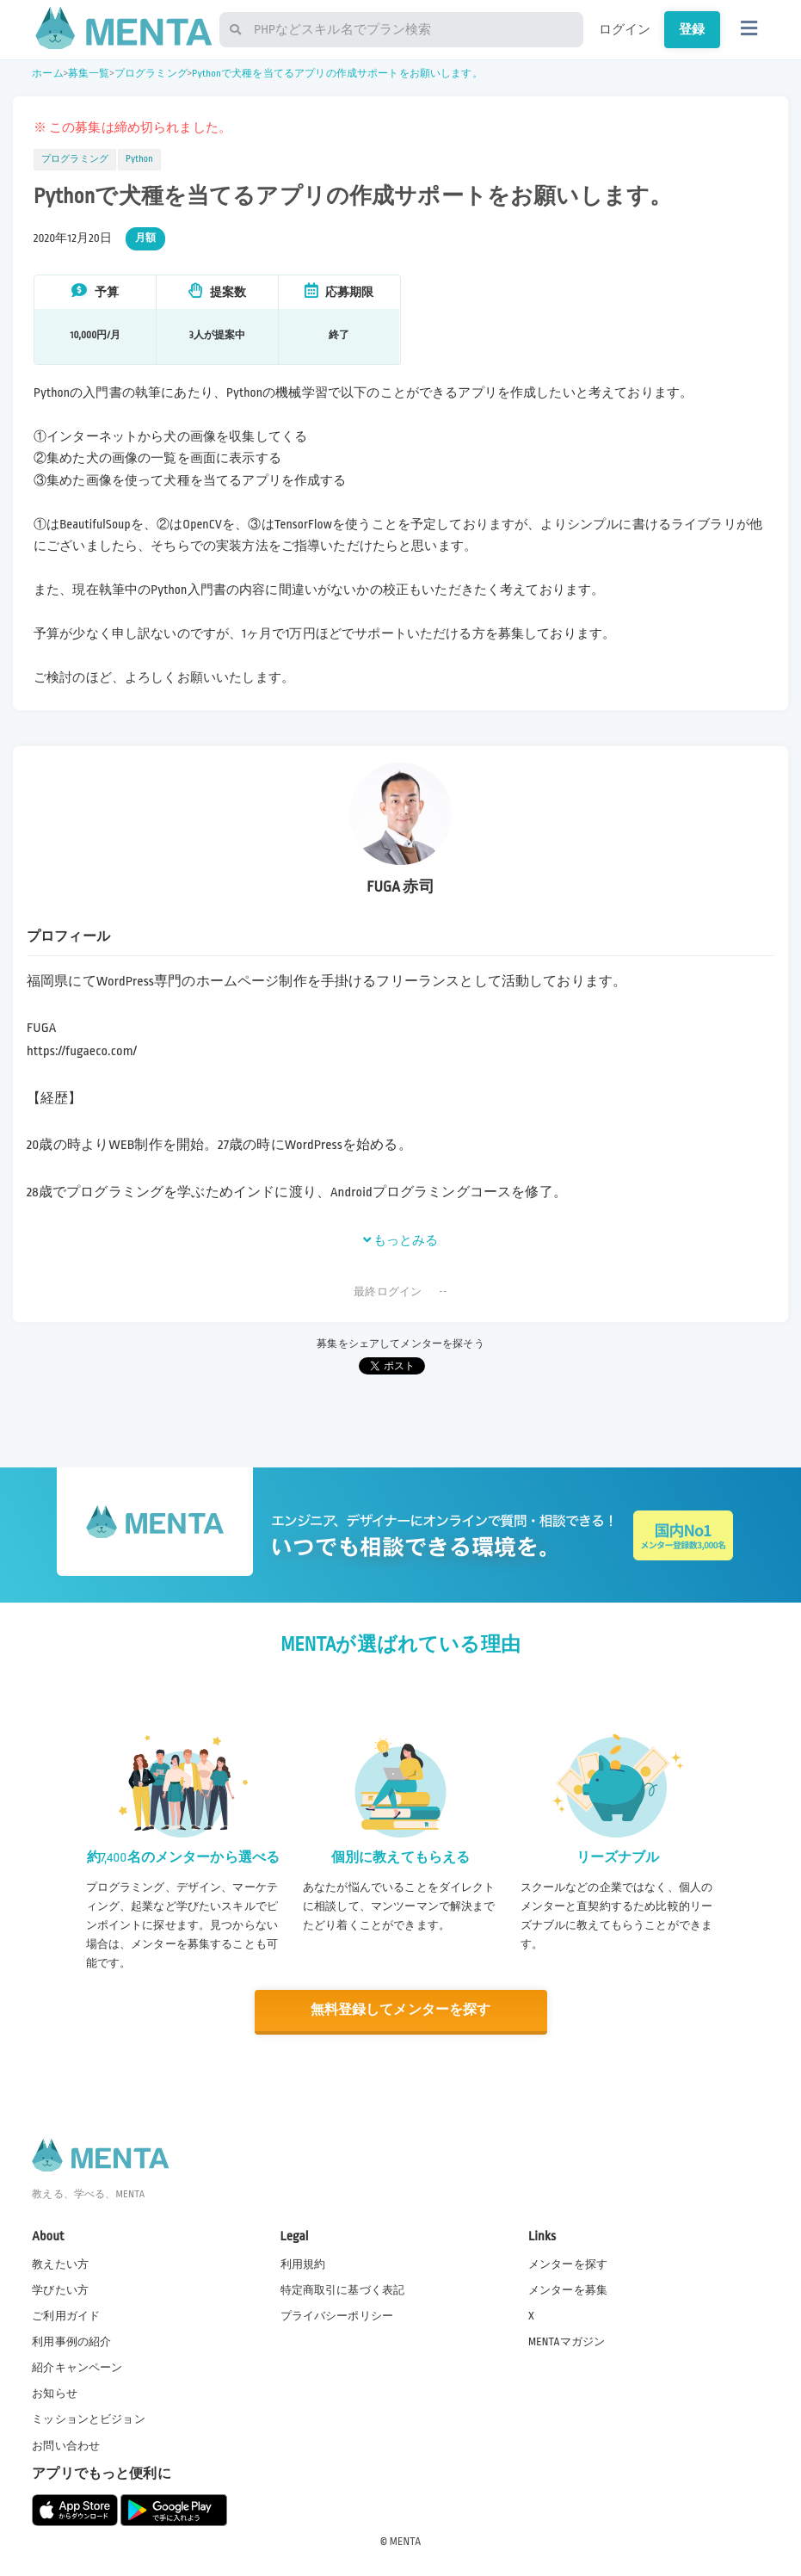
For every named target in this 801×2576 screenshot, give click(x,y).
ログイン (625, 29)
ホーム (47, 73)
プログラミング (151, 73)
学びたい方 (60, 2289)
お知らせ (54, 2394)
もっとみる (401, 1240)
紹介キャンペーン (77, 2368)
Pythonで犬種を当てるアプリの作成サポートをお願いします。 (337, 73)
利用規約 (303, 2264)
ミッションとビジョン (88, 2419)
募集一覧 (89, 73)
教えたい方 (60, 2264)
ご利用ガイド (66, 2315)
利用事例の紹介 (71, 2341)
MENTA (406, 2541)
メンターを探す (567, 2264)
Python (139, 159)
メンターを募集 (567, 2289)
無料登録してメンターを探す (401, 2010)
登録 (692, 29)
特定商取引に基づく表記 (342, 2289)
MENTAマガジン (566, 2341)
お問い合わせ (66, 2445)
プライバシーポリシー (337, 2315)
